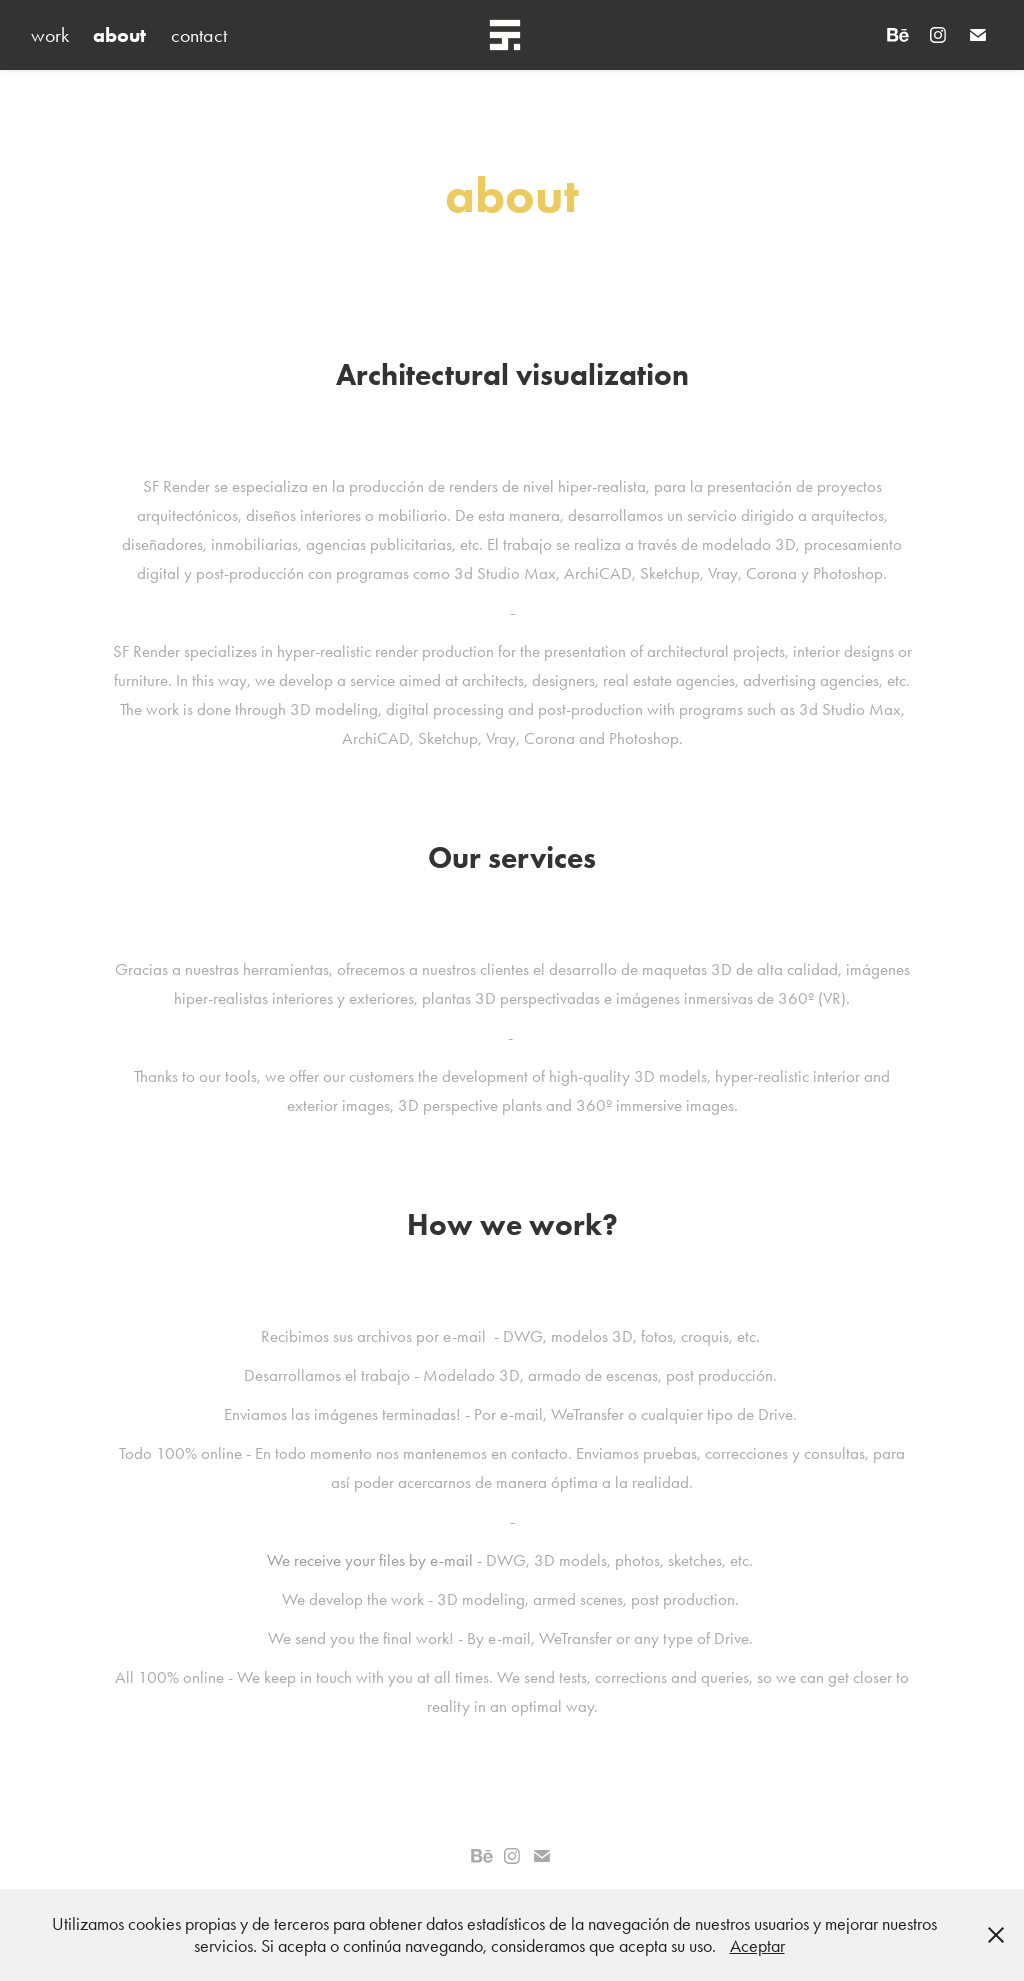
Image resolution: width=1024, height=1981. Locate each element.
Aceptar (757, 1946)
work (50, 35)
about (119, 35)
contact (199, 35)
